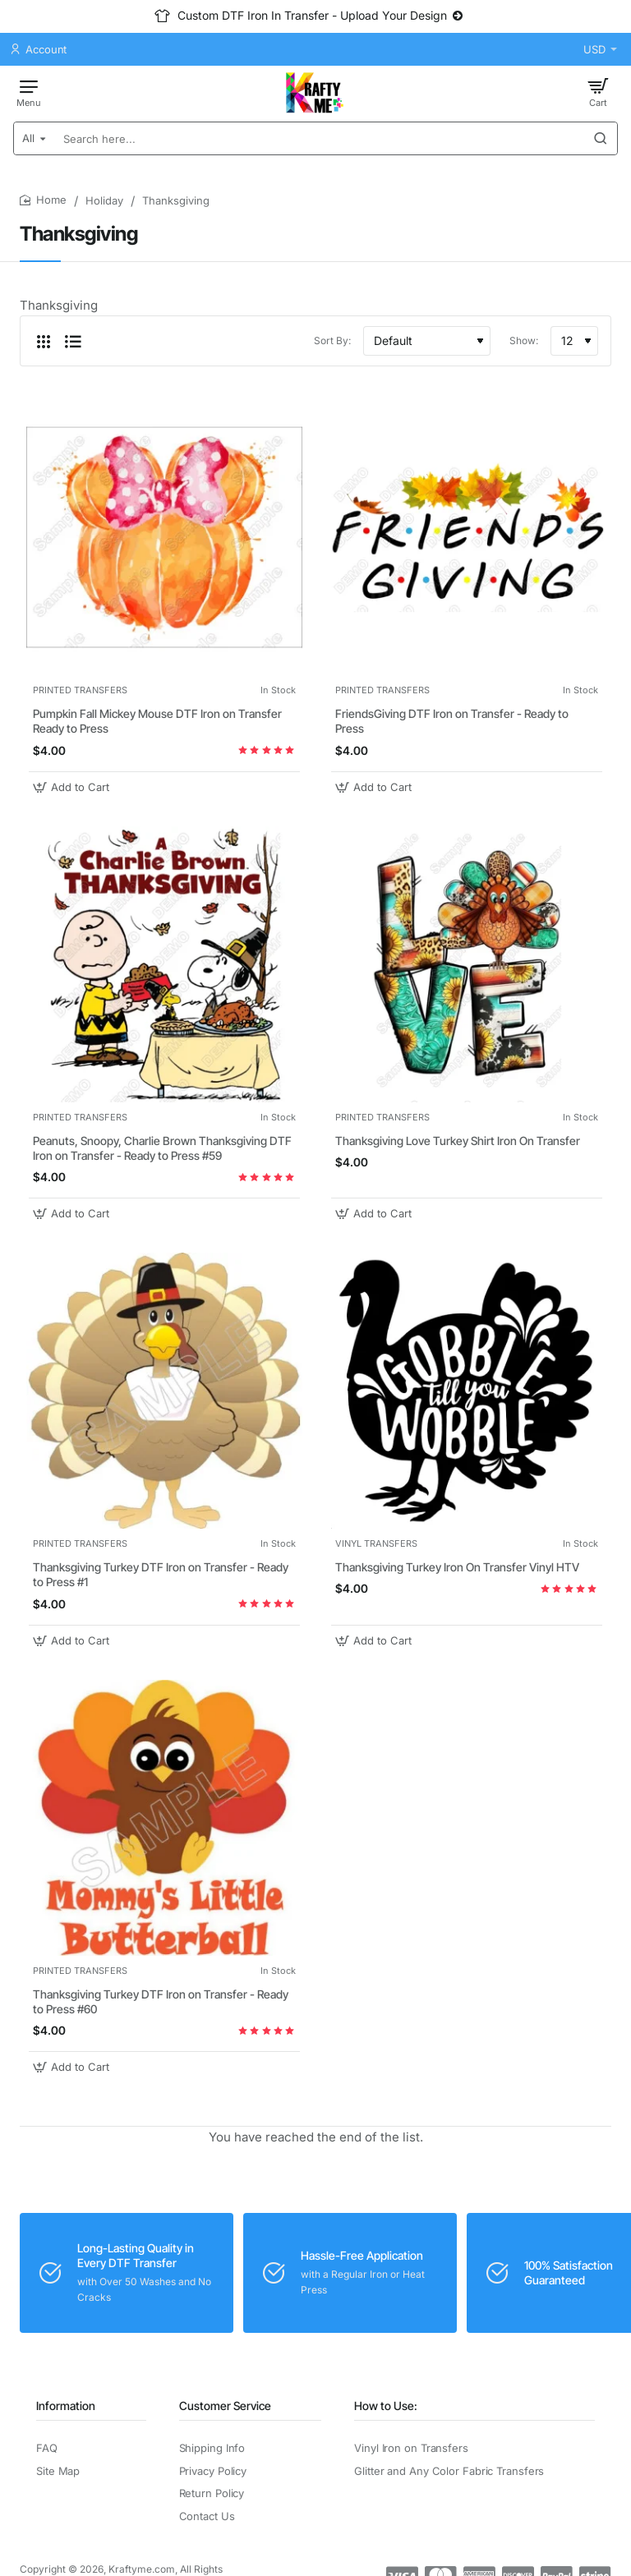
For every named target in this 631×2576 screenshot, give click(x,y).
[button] (73, 787)
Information (65, 2406)
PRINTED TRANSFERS (80, 690)
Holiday (104, 200)
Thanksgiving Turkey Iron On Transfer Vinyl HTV (457, 1567)
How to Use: (385, 2406)
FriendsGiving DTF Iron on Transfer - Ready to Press (452, 720)
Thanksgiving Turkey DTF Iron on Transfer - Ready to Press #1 (160, 1574)
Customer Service (225, 2406)
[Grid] (43, 341)
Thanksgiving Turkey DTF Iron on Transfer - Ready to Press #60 (160, 2001)
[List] (73, 341)
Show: (523, 340)
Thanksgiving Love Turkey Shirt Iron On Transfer (457, 1141)
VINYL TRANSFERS (376, 1543)
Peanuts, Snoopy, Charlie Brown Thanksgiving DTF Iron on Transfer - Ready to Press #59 (162, 1148)
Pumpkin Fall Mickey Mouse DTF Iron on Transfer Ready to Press (157, 720)
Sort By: (332, 340)
